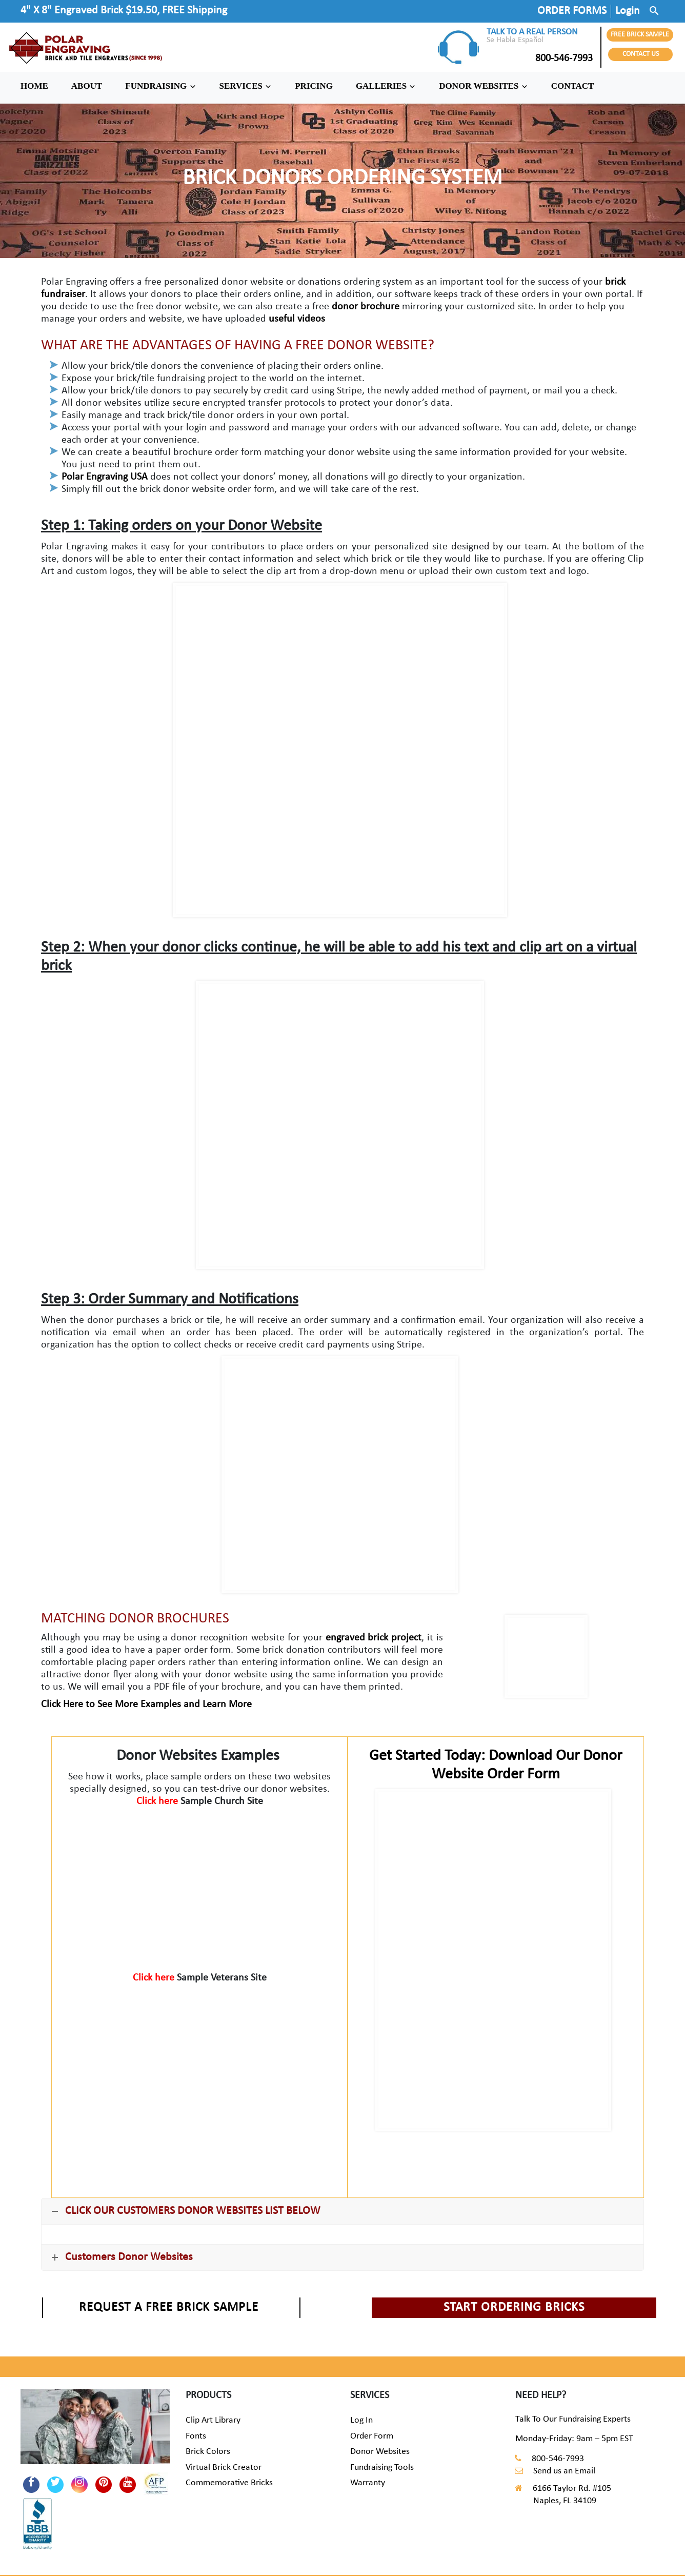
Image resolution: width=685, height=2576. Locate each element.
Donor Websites (380, 2451)
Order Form (371, 2436)
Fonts (196, 2436)
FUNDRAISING (160, 86)
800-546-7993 (540, 58)
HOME (34, 86)
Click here (158, 1801)
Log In (361, 2420)
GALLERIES (386, 86)
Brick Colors (208, 2451)
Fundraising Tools (382, 2467)
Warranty (367, 2483)
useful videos (297, 319)
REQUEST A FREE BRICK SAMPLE (168, 2307)
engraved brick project (374, 1638)
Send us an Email (564, 2471)
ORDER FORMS (572, 11)
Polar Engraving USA (105, 477)
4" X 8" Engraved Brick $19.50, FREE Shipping (124, 10)
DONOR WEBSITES (483, 86)
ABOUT (86, 86)
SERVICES (245, 86)
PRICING (314, 86)
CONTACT (572, 86)
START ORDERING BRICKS (514, 2307)
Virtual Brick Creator (223, 2467)
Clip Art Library (213, 2420)
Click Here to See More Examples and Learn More (146, 1704)
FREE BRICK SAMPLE (640, 34)
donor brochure (365, 307)
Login (627, 11)
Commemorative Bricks (229, 2483)
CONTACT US (640, 54)
